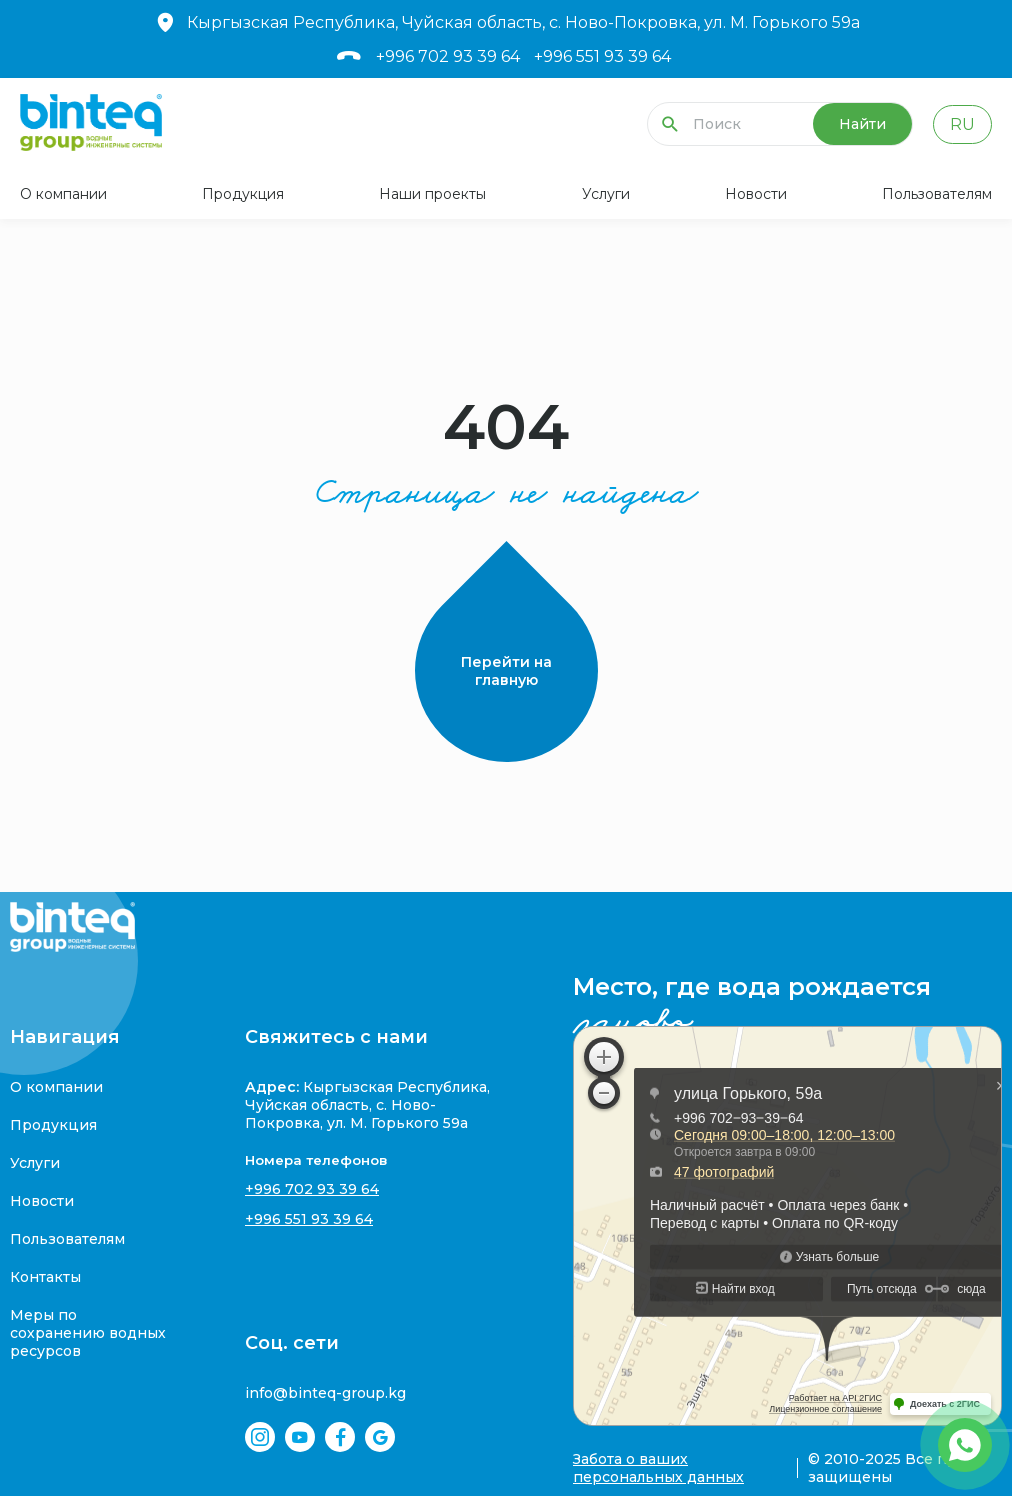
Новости (756, 194)
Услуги (606, 194)
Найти (862, 124)
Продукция (243, 194)
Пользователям (937, 194)
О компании (63, 194)
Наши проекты (432, 194)
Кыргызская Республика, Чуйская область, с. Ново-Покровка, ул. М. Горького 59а (506, 22)
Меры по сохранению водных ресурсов (88, 1333)
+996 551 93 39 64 (602, 56)
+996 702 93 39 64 (448, 56)
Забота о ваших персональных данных (658, 1468)
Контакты (45, 1277)
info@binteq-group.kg (325, 1393)
